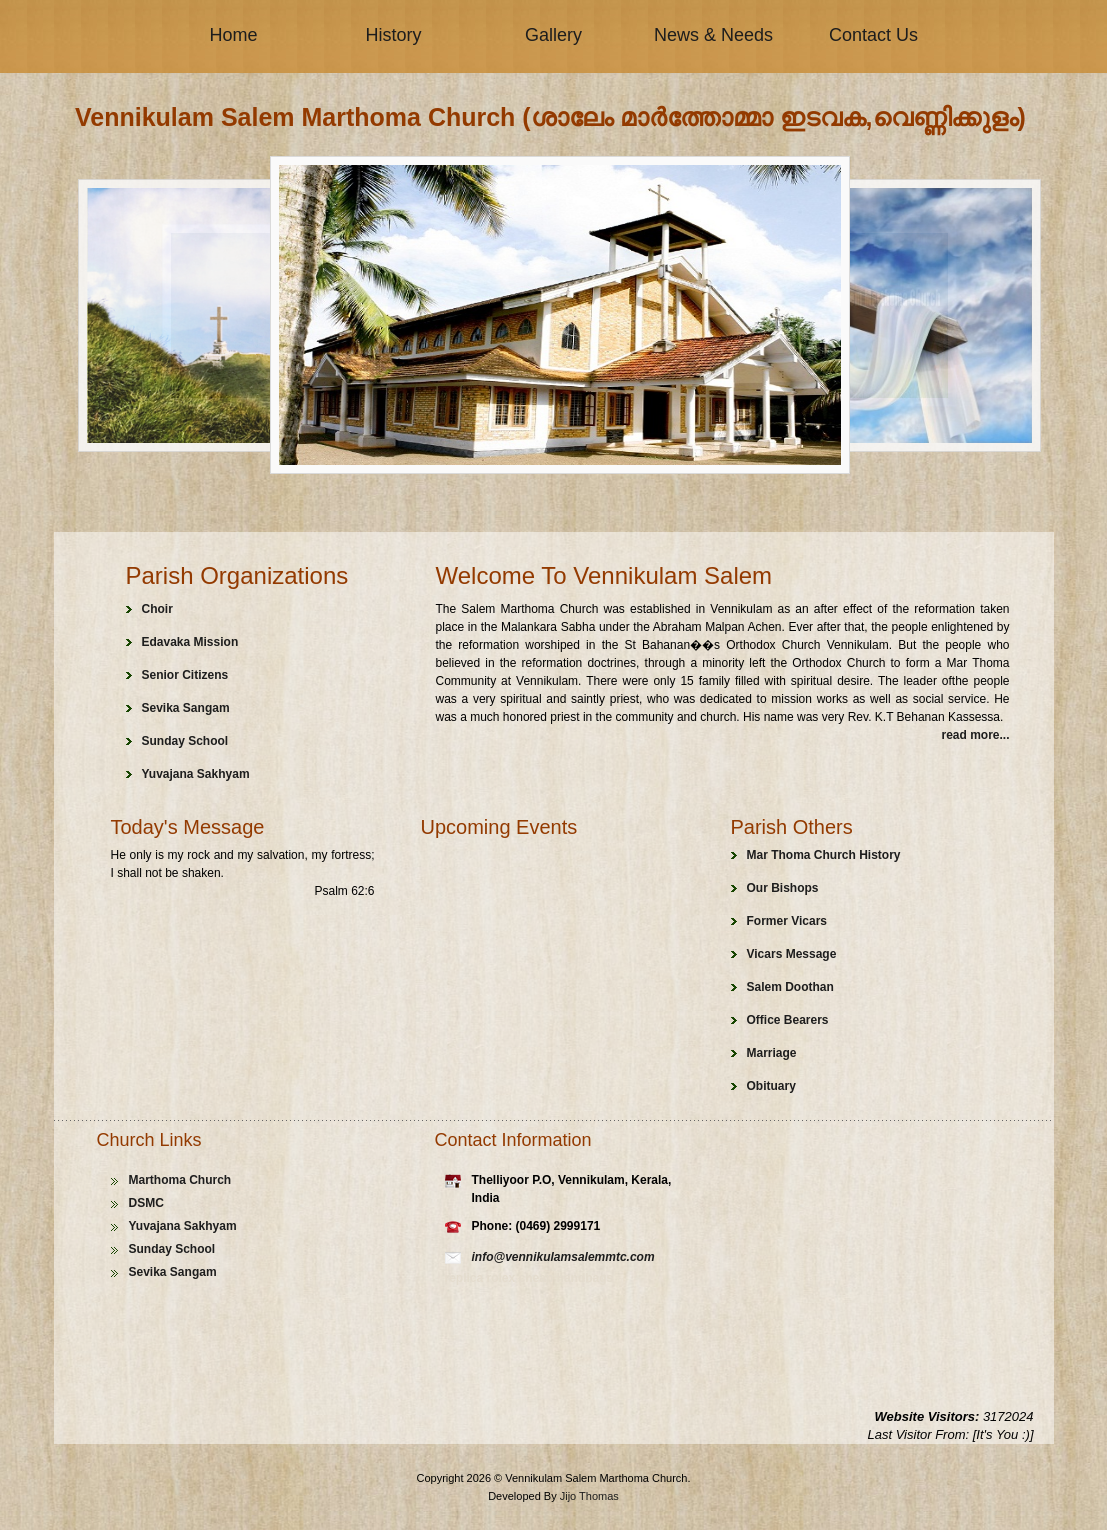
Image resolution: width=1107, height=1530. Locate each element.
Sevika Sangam (186, 708)
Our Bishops (783, 888)
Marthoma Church (180, 1180)
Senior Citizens (185, 675)
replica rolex (482, 1278)
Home (233, 35)
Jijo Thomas (589, 1496)
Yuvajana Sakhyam (196, 774)
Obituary (771, 1086)
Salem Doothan (790, 987)
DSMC (146, 1203)
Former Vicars (787, 921)
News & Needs (713, 35)
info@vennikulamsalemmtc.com (563, 1257)
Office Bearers (788, 1020)
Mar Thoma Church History (824, 855)
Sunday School (185, 741)
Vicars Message (792, 954)
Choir (157, 609)
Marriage (772, 1053)
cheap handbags (566, 1278)
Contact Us (873, 35)
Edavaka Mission (190, 642)
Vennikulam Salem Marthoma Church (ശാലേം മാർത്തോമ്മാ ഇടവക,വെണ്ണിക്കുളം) (550, 117)
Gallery (553, 35)
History (393, 35)
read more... (975, 735)
